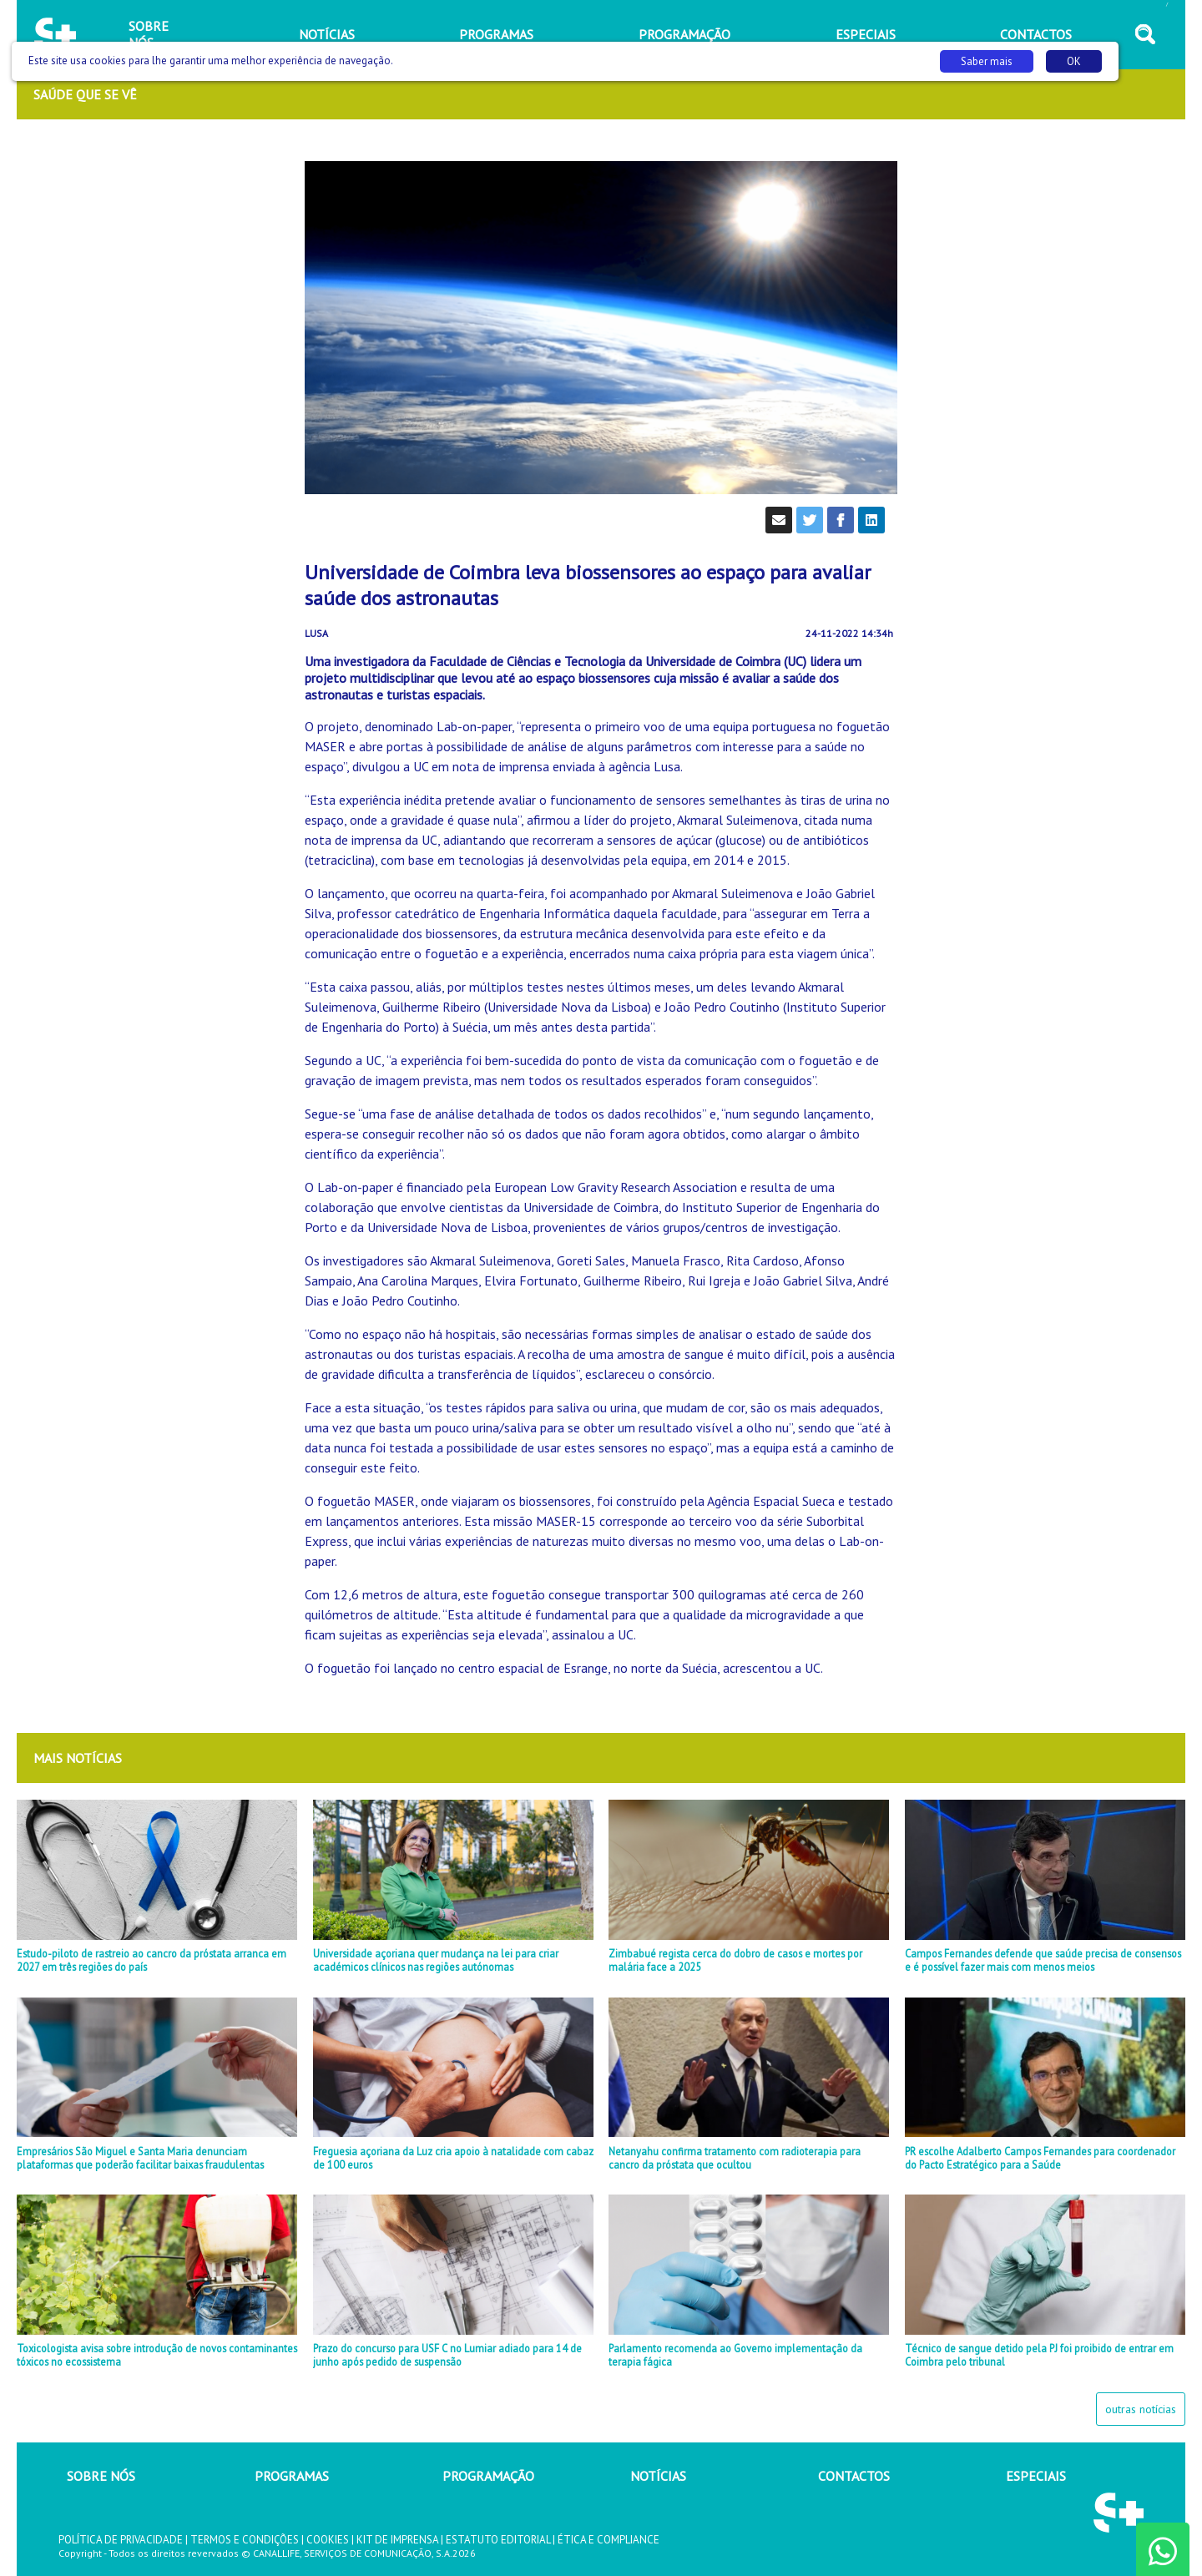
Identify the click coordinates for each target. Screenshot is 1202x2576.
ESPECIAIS (1036, 2475)
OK (1074, 61)
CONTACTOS (854, 2475)
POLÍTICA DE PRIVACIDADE (120, 2540)
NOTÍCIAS (658, 2475)
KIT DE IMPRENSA (397, 2540)
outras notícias (1140, 2409)
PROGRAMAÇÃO (488, 2475)
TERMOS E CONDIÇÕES (244, 2540)
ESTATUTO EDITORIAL (498, 2540)
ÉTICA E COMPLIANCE (608, 2540)
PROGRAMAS (292, 2475)
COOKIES (327, 2540)
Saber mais (987, 61)
